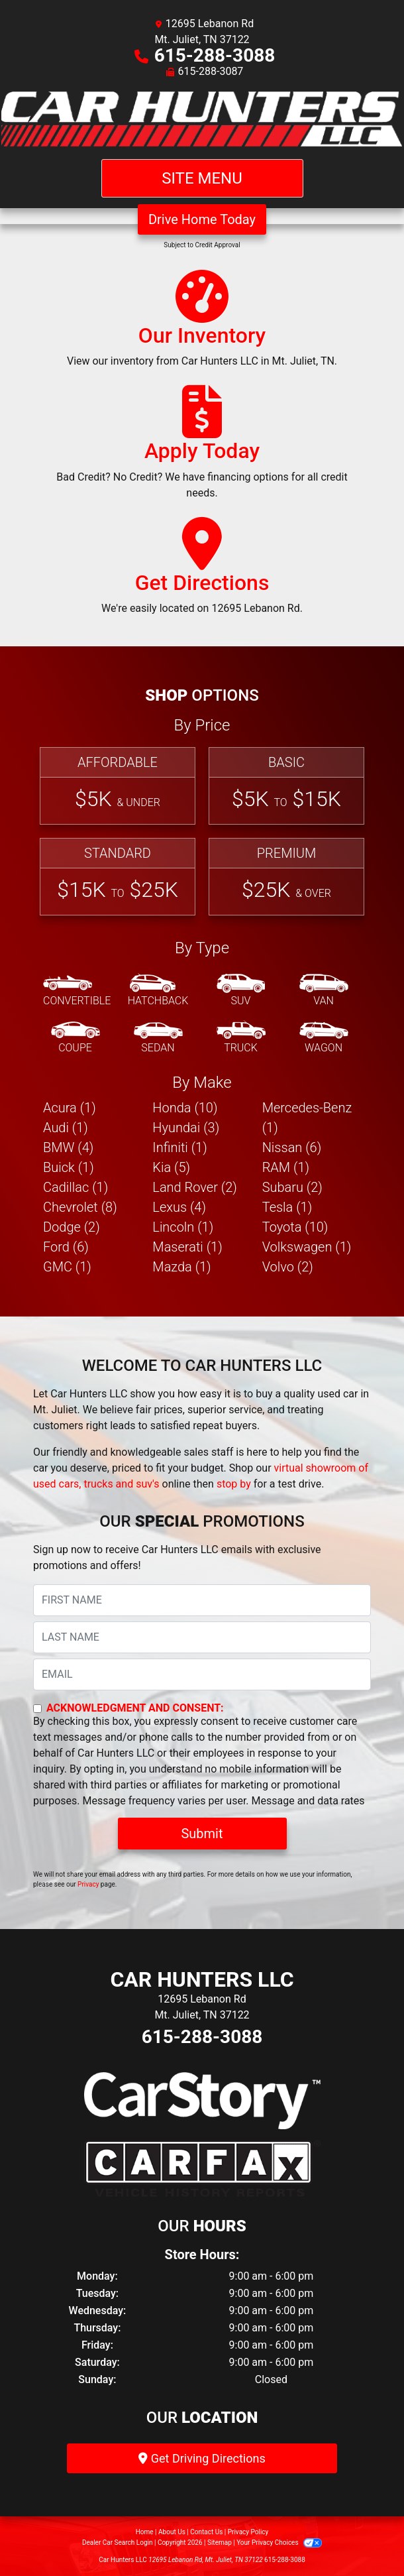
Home (145, 2532)
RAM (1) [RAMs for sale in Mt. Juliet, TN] (285, 1167)
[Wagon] (323, 1038)
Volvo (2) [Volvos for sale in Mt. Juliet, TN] (287, 1267)
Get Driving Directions (201, 2458)
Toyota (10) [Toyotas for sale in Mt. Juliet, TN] (295, 1227)
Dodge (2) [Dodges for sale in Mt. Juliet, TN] (71, 1227)
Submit (202, 1834)
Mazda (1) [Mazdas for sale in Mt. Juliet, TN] (181, 1267)
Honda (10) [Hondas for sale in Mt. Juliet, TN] (184, 1108)
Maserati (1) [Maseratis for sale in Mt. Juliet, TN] (187, 1247)
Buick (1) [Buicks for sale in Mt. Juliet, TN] (68, 1167)
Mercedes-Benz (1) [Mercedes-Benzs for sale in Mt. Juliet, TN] (307, 1118)
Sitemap (219, 2542)
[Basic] (286, 786)
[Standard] (117, 876)
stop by (234, 1484)
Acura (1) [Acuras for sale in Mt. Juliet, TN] (69, 1108)
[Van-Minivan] (323, 991)
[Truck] (241, 1038)
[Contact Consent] (37, 1708)
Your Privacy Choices (279, 2542)
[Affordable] (117, 786)
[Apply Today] (202, 448)
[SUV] (241, 991)
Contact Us (206, 2532)
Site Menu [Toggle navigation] (202, 178)
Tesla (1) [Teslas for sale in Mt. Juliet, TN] (287, 1207)
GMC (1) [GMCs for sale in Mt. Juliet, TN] (67, 1267)
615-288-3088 (215, 55)
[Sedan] (158, 1038)
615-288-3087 (211, 71)
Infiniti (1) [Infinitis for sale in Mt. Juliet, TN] (179, 1147)
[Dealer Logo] (202, 119)
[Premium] (286, 876)
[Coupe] (75, 1038)
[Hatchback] (158, 991)
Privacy (88, 1884)
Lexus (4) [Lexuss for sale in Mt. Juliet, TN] (179, 1207)
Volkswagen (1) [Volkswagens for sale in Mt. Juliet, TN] (307, 1247)
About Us (171, 2532)
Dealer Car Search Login (117, 2542)
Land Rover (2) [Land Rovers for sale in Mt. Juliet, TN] (194, 1187)
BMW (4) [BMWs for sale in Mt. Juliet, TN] (68, 1147)
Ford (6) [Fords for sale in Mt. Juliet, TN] (66, 1247)
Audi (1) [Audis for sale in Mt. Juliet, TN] (65, 1128)
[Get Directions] (202, 572)
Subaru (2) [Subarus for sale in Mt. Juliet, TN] (292, 1187)
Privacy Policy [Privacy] (248, 2532)
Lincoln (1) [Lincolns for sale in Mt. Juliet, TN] (182, 1227)
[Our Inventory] (202, 324)
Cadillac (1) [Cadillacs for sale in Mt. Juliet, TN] (75, 1187)
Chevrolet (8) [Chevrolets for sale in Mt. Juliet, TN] (80, 1207)
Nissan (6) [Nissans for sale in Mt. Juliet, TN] (292, 1147)
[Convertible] (77, 991)
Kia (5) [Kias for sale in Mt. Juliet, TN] (171, 1167)
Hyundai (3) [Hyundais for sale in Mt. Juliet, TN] (185, 1128)
